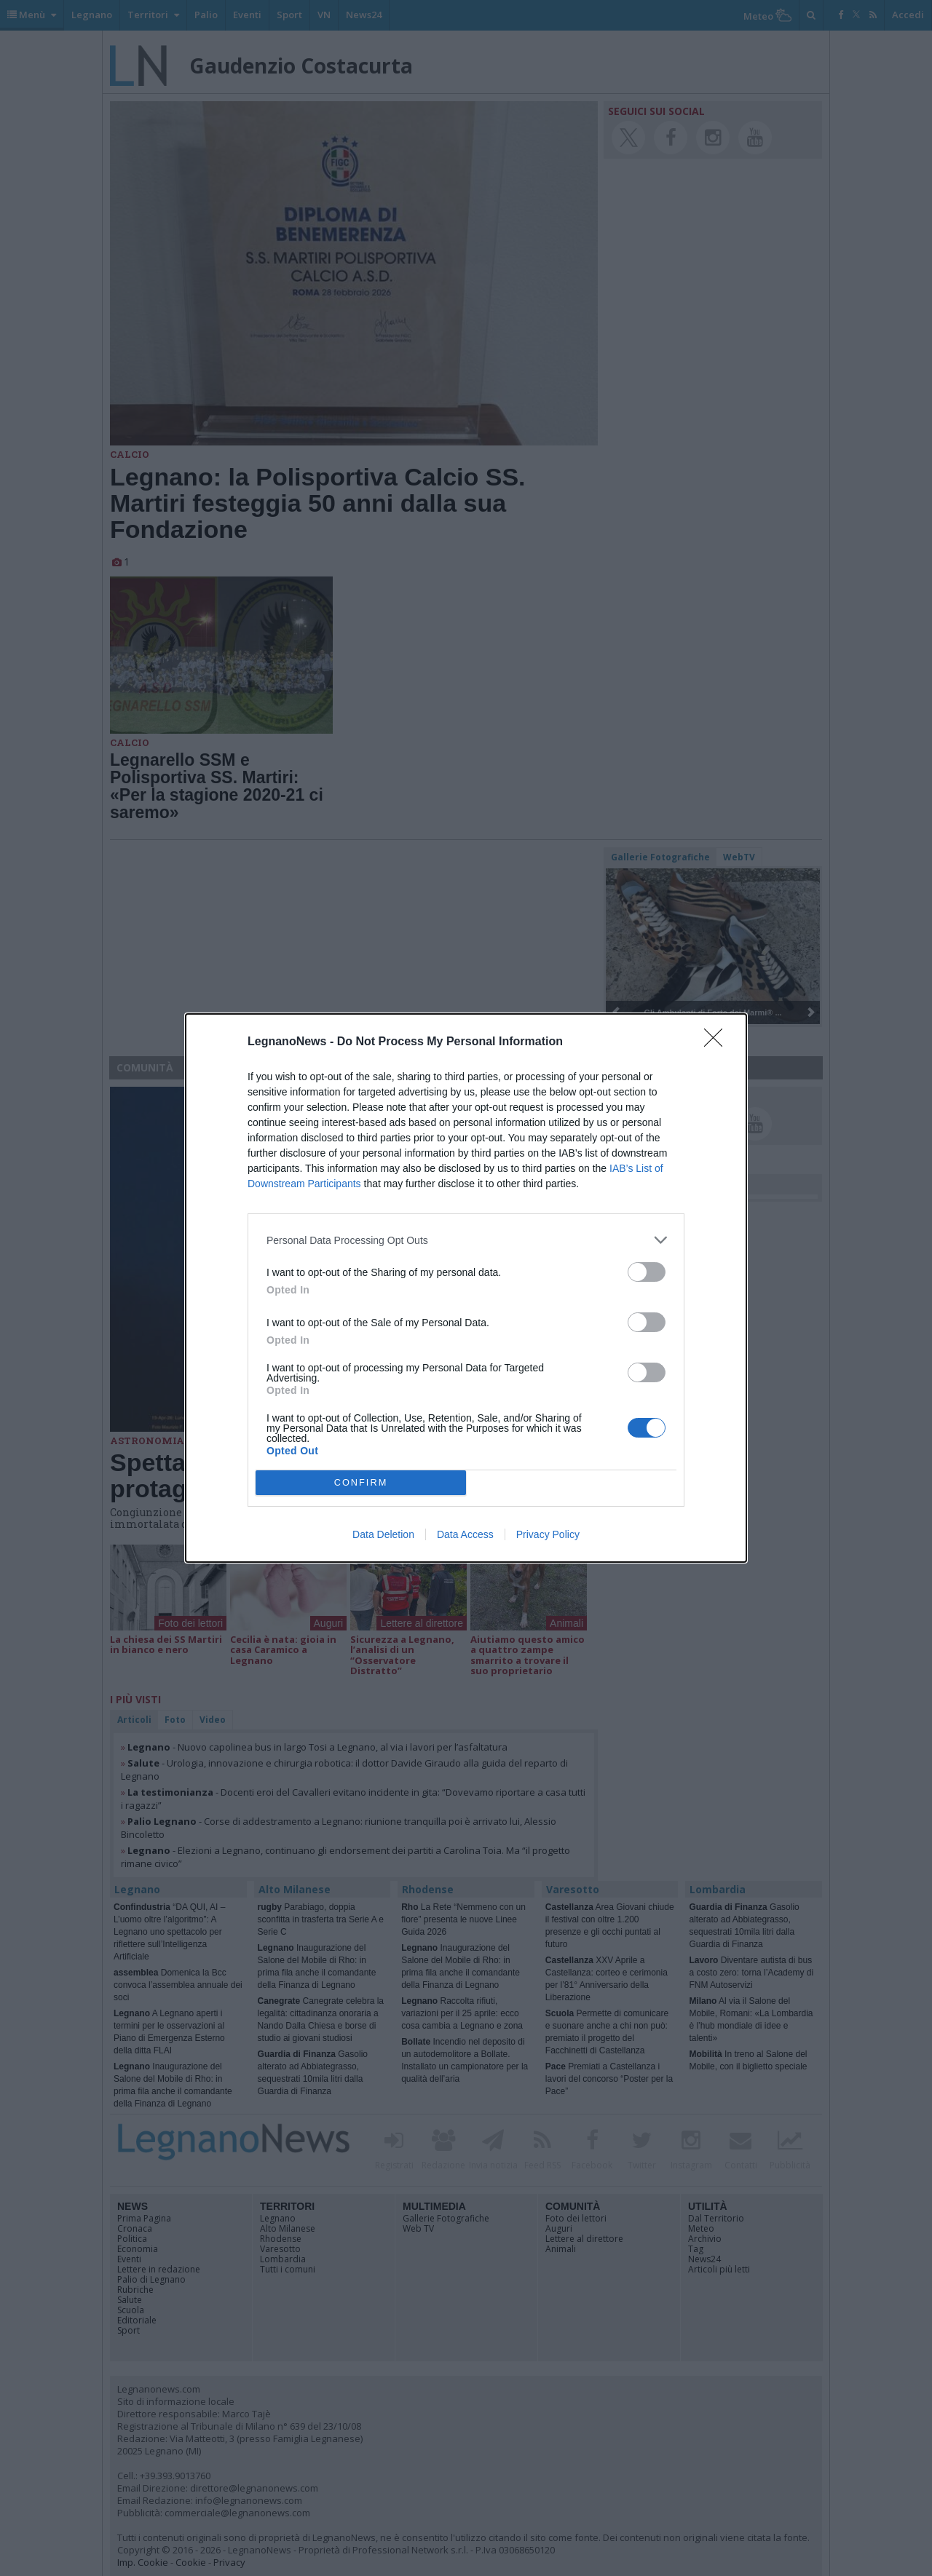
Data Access (465, 1534)
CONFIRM (360, 1483)
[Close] (718, 1042)
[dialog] (466, 1288)
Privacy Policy (548, 1534)
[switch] (647, 1272)
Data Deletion (383, 1534)
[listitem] (466, 1240)
